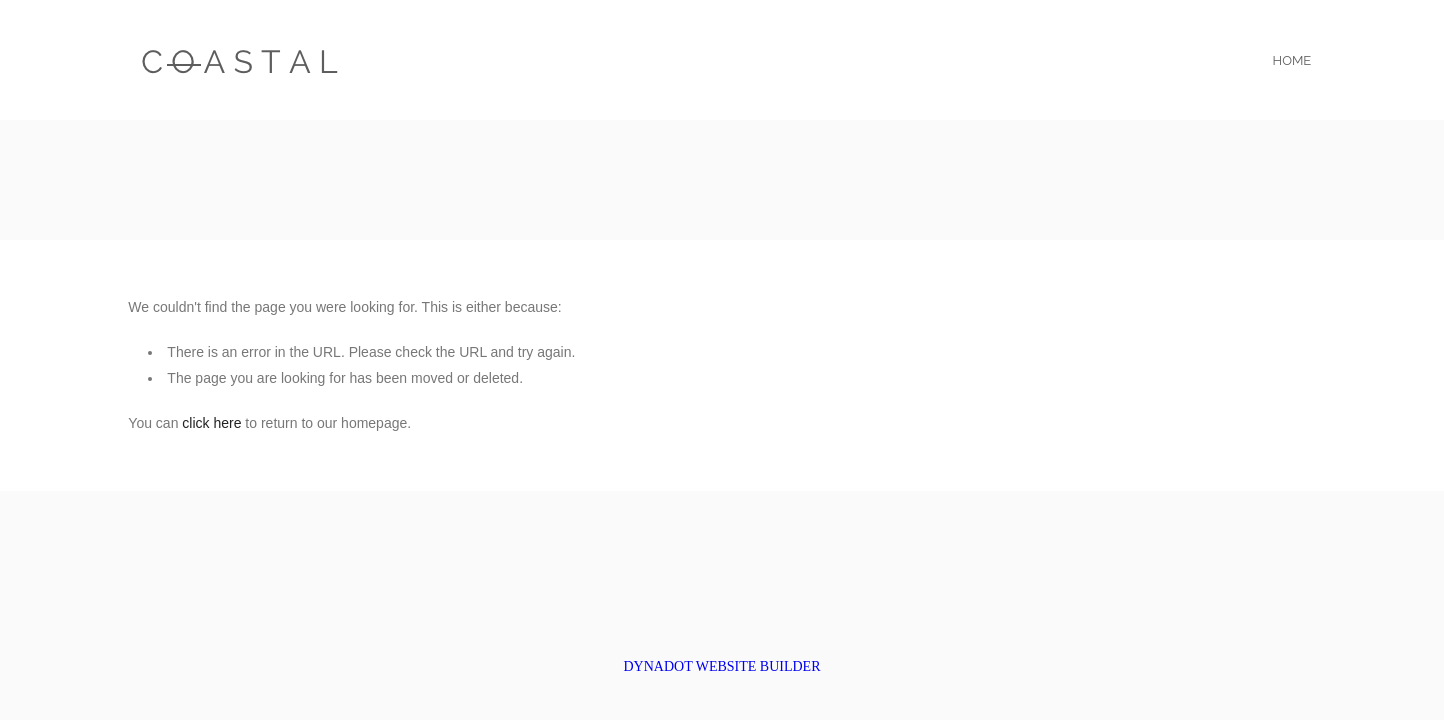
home (1292, 60)
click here (211, 423)
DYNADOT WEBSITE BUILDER (721, 666)
